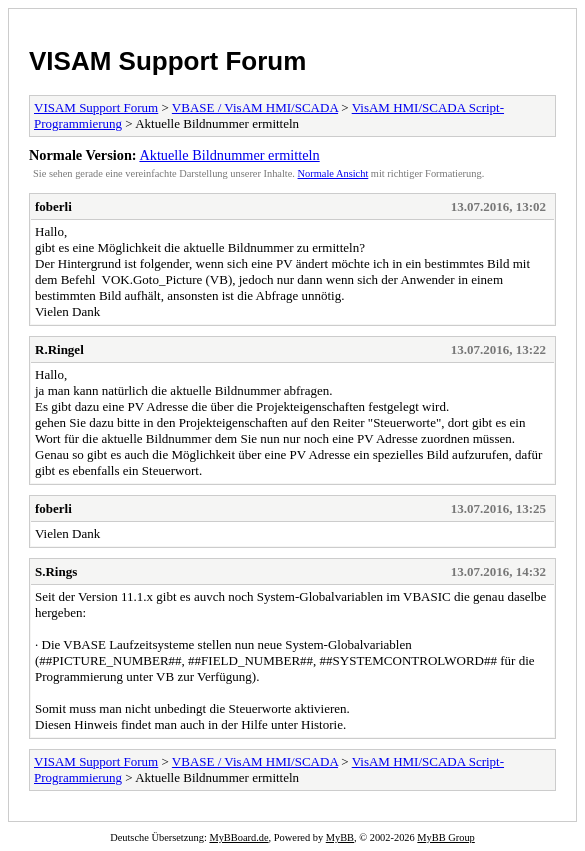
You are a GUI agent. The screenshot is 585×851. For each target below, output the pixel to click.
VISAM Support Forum (167, 61)
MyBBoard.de (238, 837)
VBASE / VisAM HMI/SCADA (255, 107)
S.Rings (56, 571)
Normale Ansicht (333, 173)
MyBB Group (445, 837)
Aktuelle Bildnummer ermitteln (229, 155)
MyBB (340, 837)
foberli (53, 206)
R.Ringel (59, 349)
